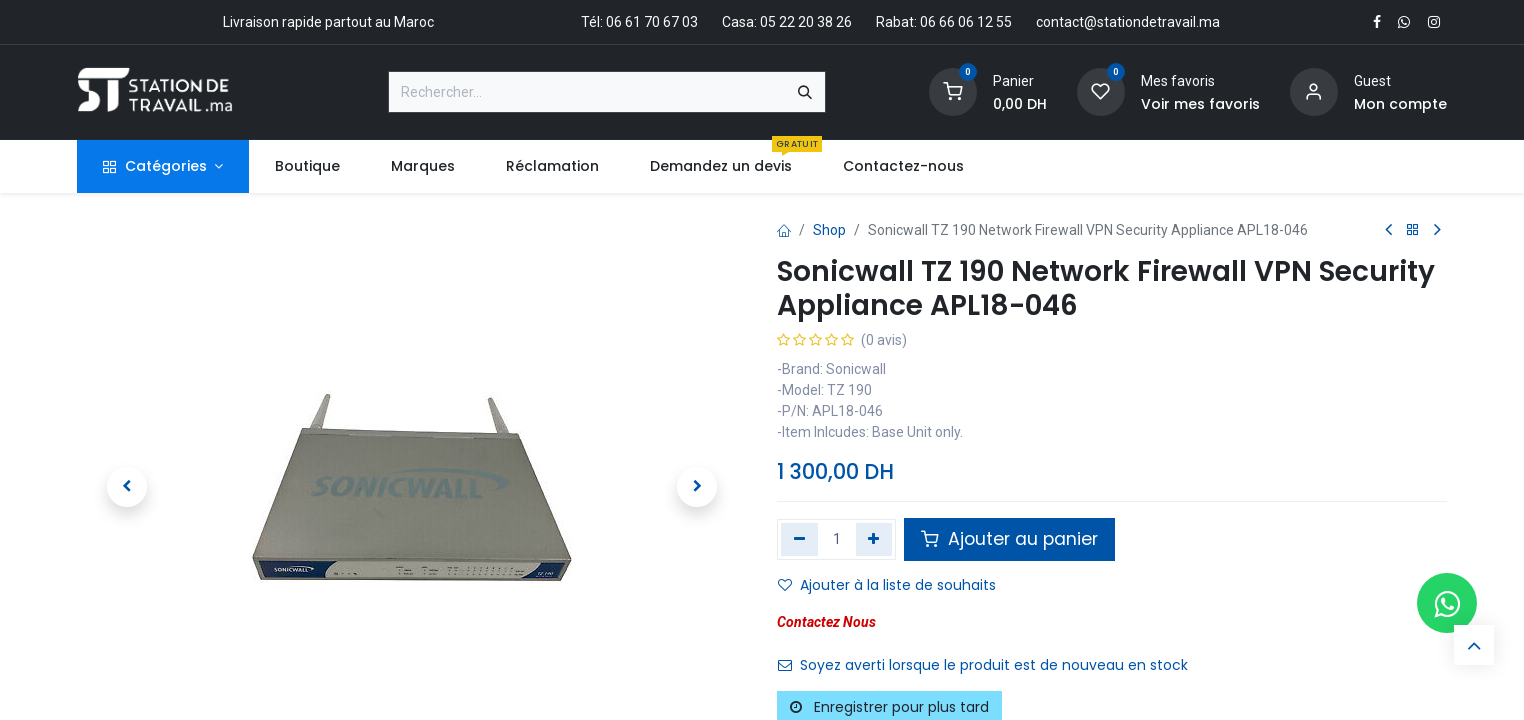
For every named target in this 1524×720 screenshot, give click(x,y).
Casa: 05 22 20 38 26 (787, 22)
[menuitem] (307, 166)
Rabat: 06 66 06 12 (934, 22)
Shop (829, 230)
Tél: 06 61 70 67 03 (639, 22)
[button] (127, 487)
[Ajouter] (874, 539)
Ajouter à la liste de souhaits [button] (887, 585)
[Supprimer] (799, 539)
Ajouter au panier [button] (1009, 539)
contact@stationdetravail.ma (1128, 22)
